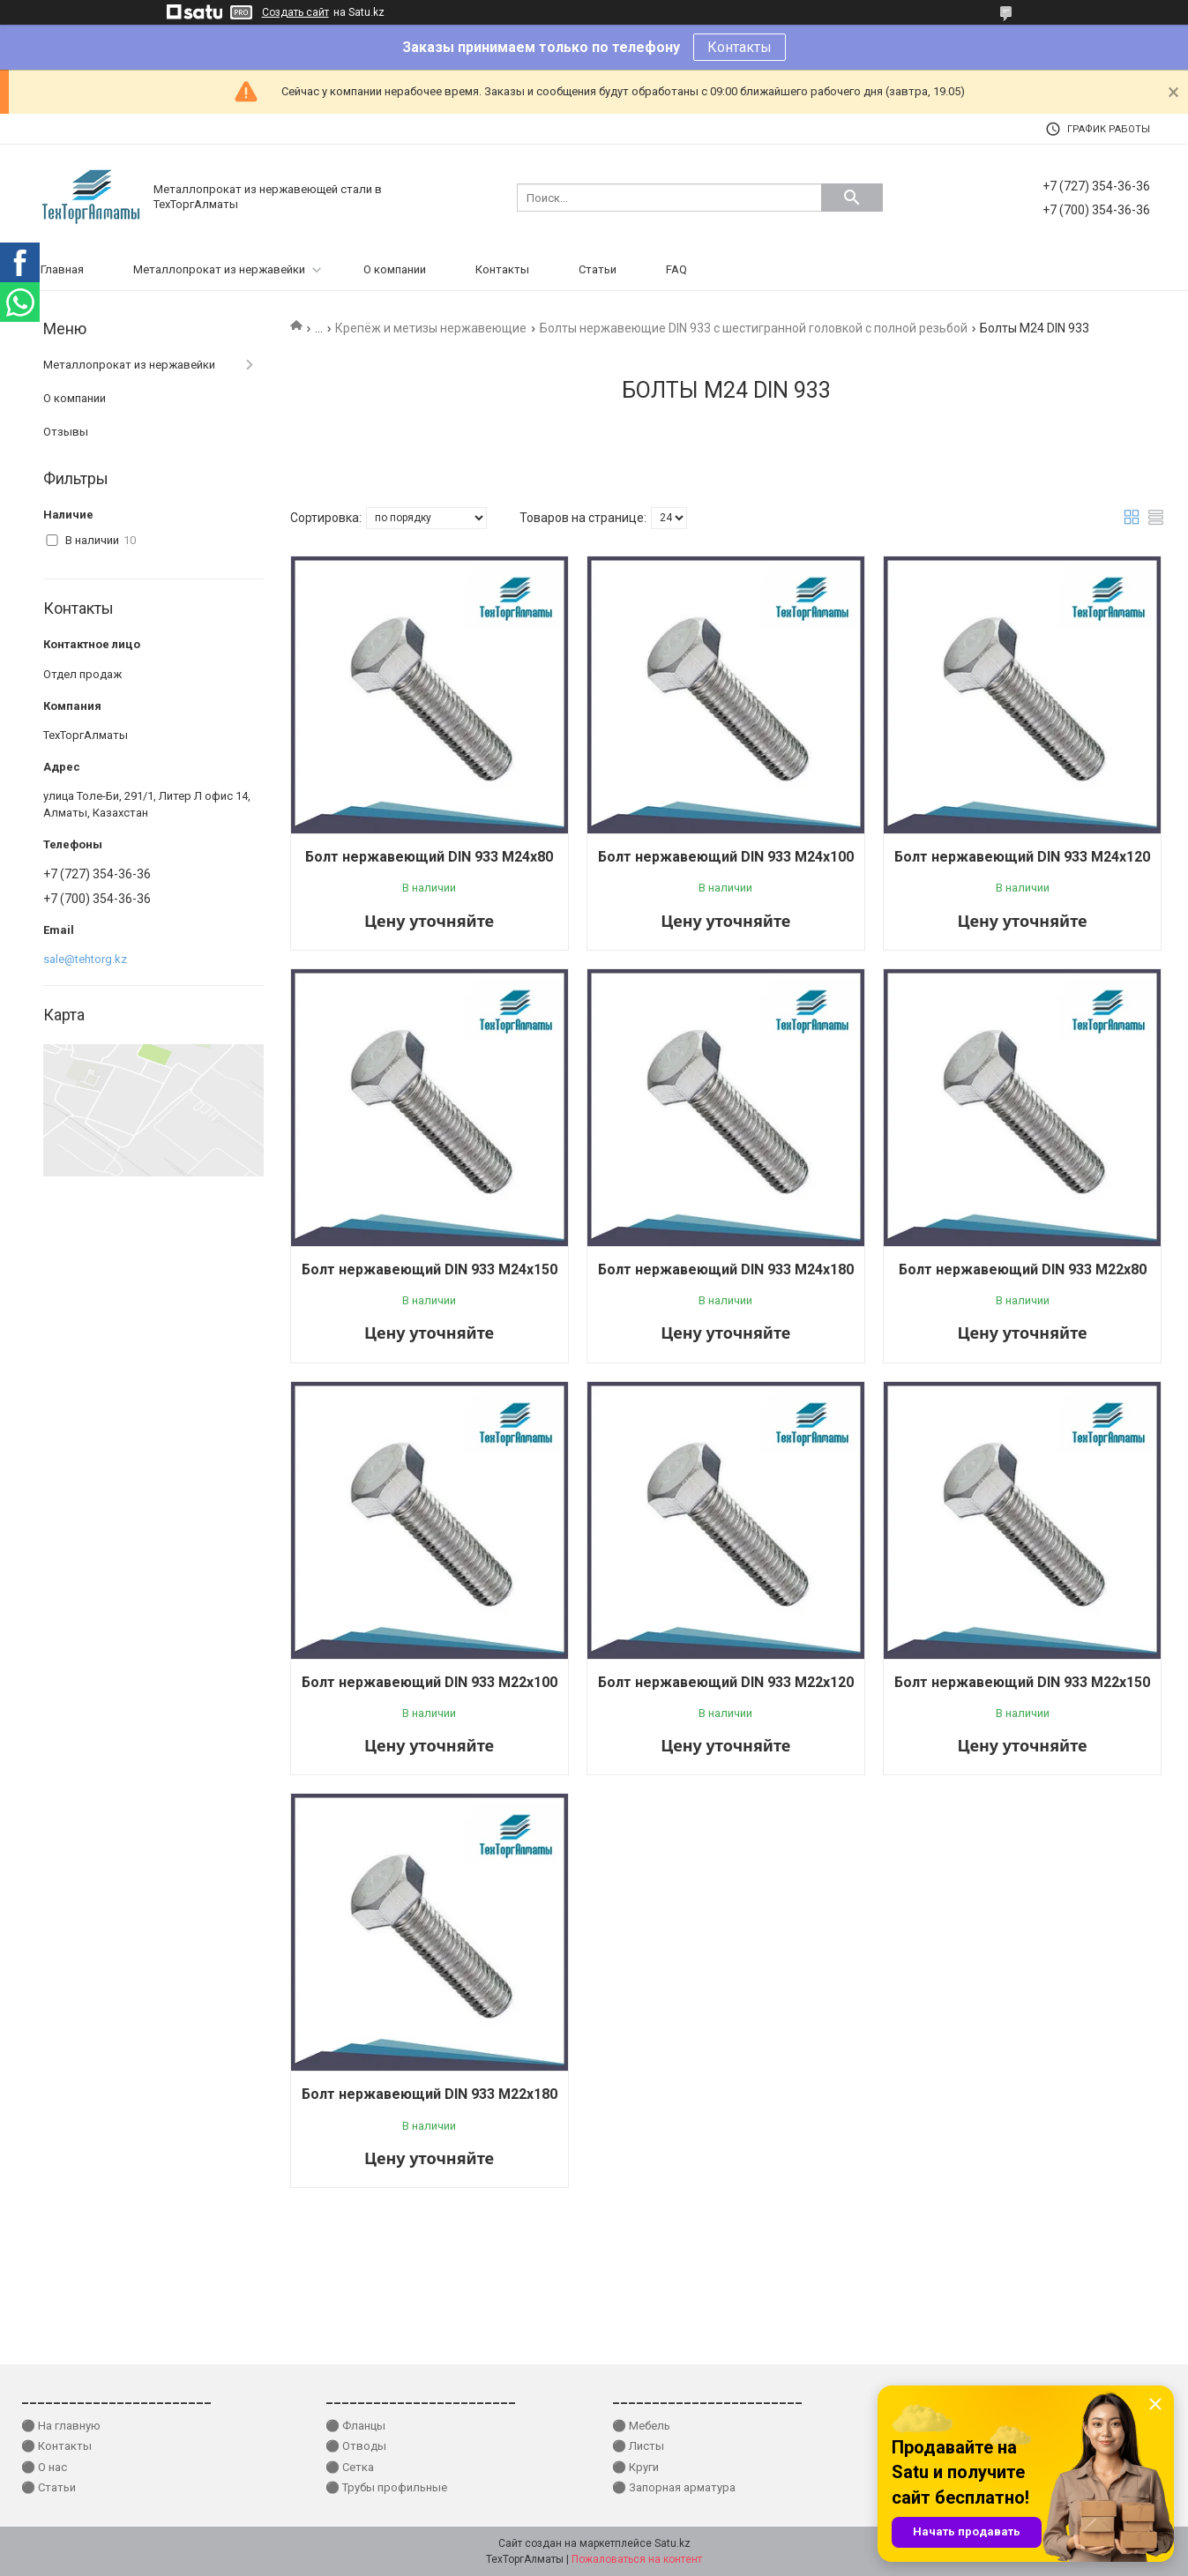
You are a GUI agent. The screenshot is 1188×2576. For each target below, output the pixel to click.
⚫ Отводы (355, 2446)
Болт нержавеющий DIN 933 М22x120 (726, 1682)
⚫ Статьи (48, 2487)
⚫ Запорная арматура (674, 2487)
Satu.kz (672, 2543)
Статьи (597, 269)
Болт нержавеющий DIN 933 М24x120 (1022, 856)
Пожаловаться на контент (637, 2559)
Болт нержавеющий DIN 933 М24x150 (429, 1269)
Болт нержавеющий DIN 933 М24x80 (429, 856)
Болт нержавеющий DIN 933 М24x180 (726, 1269)
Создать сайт (295, 12)
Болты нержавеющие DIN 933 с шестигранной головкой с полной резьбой (754, 328)
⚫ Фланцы (355, 2425)
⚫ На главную (61, 2425)
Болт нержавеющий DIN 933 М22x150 (1022, 1682)
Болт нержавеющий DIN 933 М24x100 (726, 856)
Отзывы (65, 431)
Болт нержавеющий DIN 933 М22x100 (429, 1682)
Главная (62, 269)
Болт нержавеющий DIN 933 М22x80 (1023, 1269)
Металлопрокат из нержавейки (219, 269)
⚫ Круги (635, 2467)
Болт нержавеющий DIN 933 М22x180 (429, 2094)
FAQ (676, 269)
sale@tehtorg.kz (85, 959)
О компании (394, 269)
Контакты (739, 47)
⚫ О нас (44, 2467)
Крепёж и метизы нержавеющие (431, 328)
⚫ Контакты (56, 2446)
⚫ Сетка (349, 2467)
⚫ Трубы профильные (386, 2487)
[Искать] (852, 197)
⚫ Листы (638, 2446)
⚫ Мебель (641, 2425)
